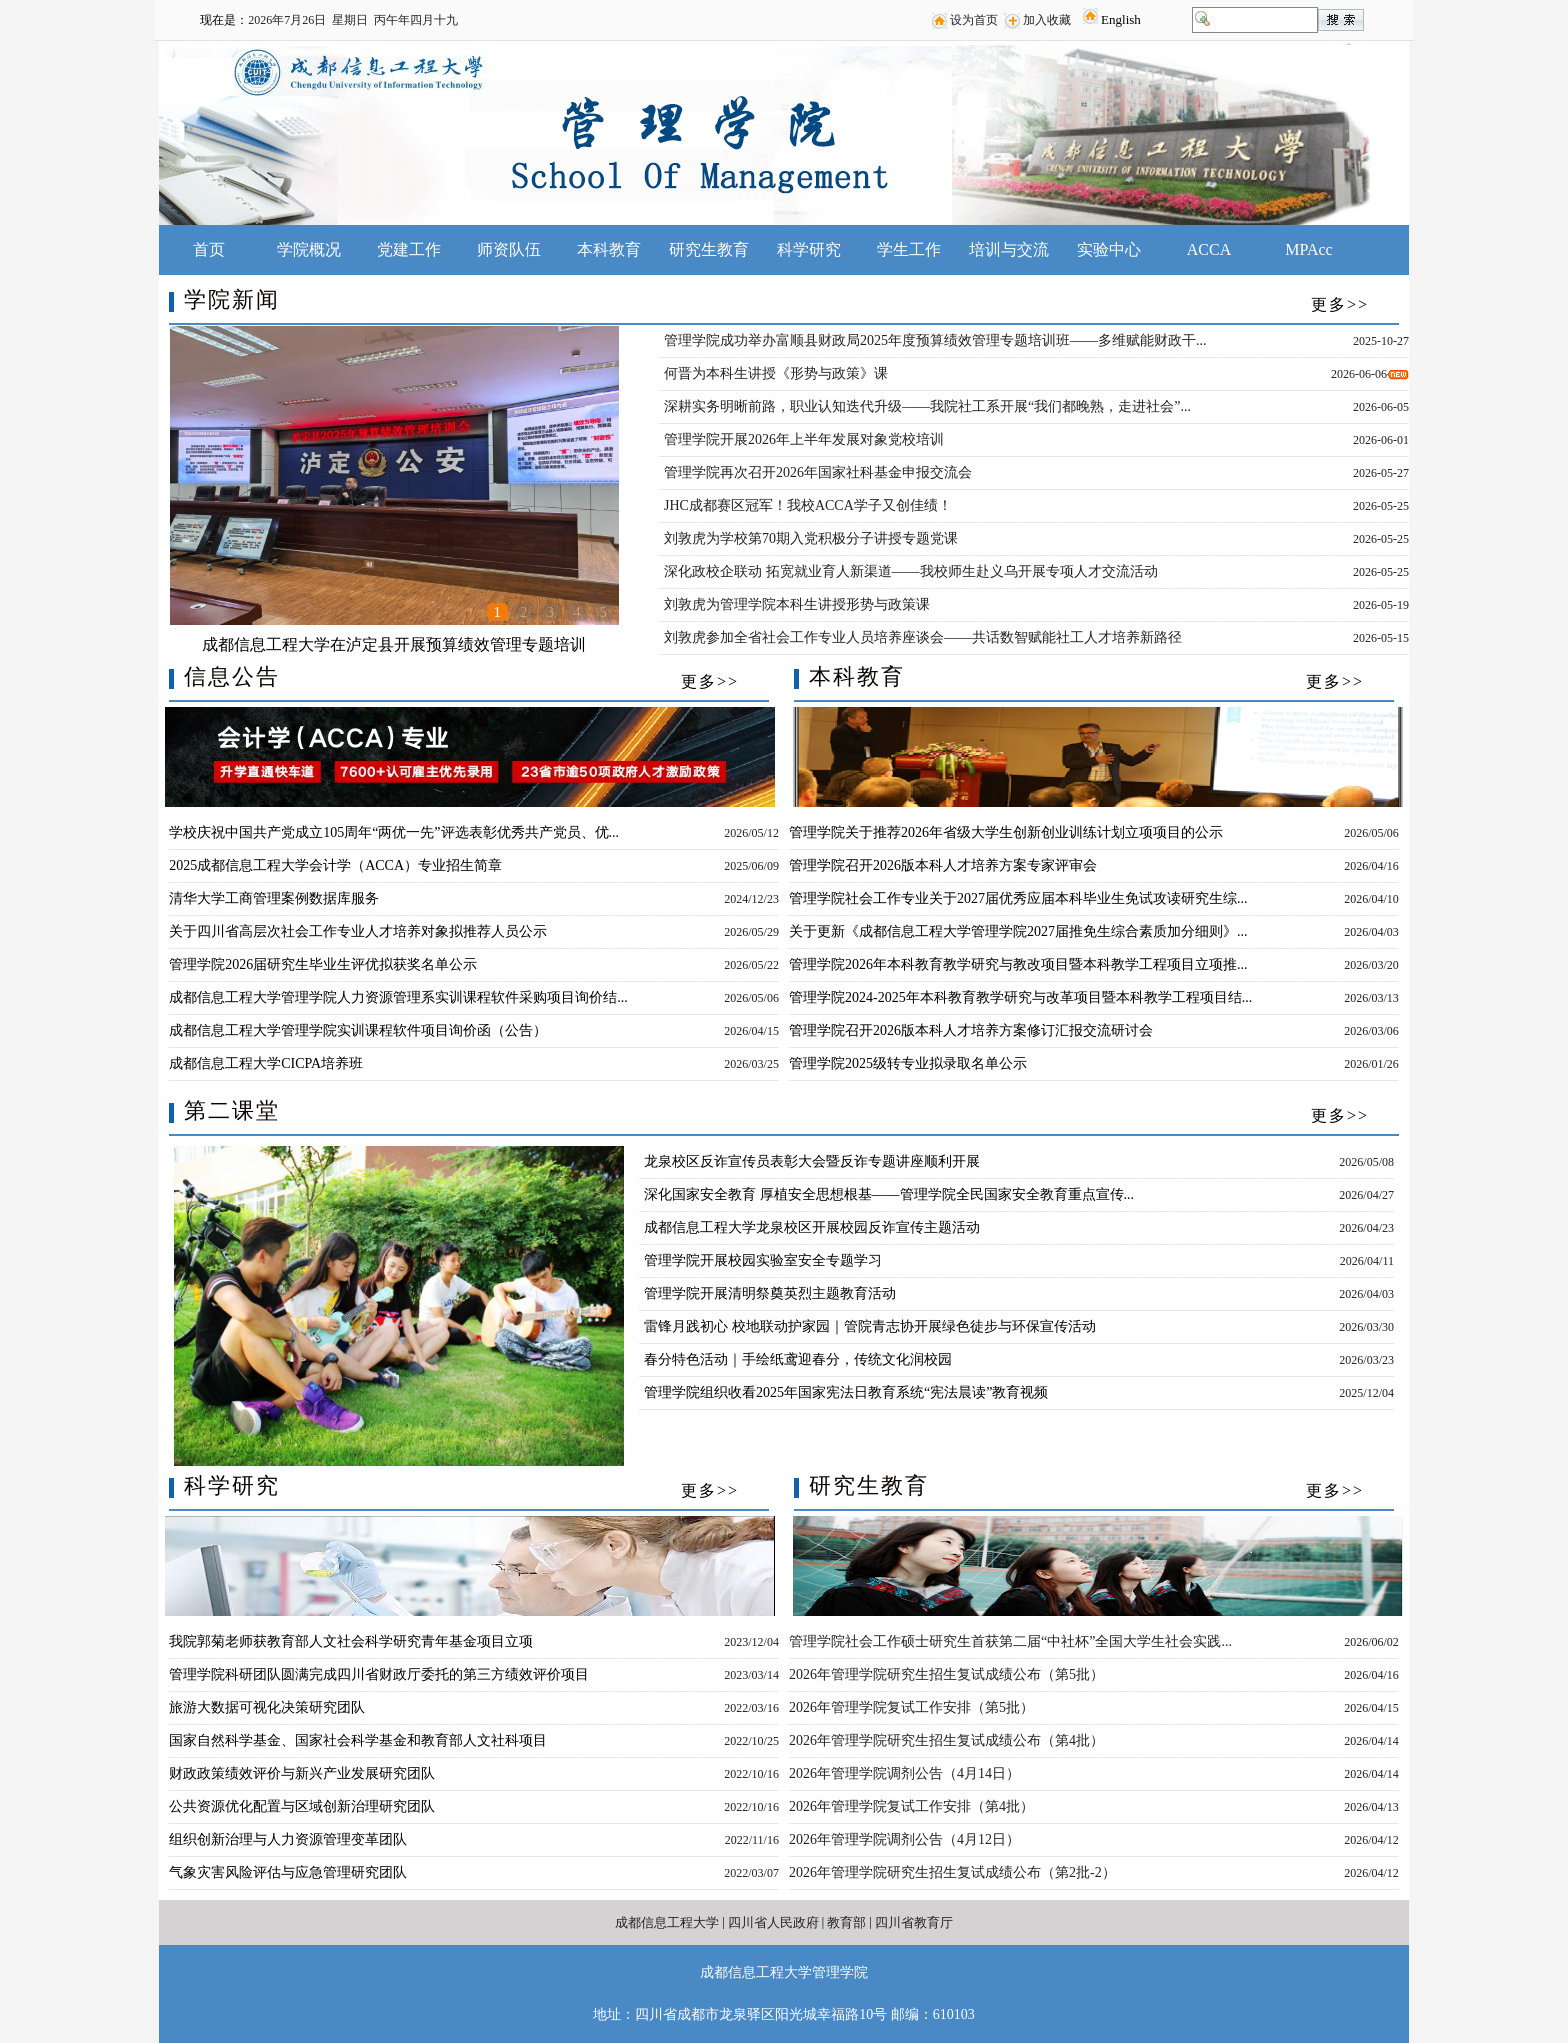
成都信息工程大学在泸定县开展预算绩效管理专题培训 (394, 644)
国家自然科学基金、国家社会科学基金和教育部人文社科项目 (358, 1740)
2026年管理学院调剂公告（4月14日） (904, 1773)
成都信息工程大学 (667, 1922)
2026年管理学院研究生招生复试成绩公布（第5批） (946, 1674)
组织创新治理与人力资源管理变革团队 (288, 1839)
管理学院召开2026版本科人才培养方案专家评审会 (943, 865)
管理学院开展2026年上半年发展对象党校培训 (804, 439)
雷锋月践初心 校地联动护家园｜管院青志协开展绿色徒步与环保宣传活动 (870, 1326)
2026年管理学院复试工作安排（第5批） (911, 1707)
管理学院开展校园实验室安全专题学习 (763, 1260)
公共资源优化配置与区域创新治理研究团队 (302, 1806)
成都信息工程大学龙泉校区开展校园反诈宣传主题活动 (812, 1227)
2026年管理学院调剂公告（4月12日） (904, 1839)
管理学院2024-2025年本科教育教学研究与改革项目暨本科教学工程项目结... (1020, 997)
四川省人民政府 (773, 1922)
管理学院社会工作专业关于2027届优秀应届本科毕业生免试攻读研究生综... (1018, 898)
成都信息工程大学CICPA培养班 (266, 1063)
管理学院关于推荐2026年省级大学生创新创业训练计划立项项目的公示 (1006, 832)
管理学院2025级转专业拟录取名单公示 (908, 1063)
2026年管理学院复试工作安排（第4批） (911, 1806)
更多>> (1340, 304)
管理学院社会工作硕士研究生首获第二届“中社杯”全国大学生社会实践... (1010, 1641)
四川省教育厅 (914, 1922)
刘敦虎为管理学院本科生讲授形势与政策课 (797, 604)
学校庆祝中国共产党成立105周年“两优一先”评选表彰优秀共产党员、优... (394, 832)
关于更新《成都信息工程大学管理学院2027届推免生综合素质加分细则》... (1018, 931)
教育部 (846, 1922)
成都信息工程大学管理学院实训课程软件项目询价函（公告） (358, 1030)
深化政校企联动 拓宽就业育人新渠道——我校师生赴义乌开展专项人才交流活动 (911, 571)
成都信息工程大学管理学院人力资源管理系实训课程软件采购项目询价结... (398, 997)
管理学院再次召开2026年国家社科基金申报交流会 (818, 472)
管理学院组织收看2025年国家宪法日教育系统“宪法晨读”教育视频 (846, 1392)
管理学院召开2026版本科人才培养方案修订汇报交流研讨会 (971, 1030)
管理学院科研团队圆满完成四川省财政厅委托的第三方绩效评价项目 (379, 1674)
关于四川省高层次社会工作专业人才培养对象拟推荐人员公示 (358, 931)
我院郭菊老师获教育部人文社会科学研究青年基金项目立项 (351, 1641)
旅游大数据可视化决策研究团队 (267, 1707)
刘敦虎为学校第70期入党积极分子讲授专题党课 (811, 538)
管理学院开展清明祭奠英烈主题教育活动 (770, 1293)
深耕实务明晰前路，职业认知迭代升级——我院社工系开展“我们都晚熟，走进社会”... (927, 406)
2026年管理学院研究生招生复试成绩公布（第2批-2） (952, 1872)
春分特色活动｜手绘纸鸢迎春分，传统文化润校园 (798, 1359)
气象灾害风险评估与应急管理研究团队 (288, 1872)
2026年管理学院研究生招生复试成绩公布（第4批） (946, 1740)
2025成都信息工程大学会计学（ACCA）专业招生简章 (335, 865)
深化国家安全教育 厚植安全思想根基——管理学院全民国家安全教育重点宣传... (889, 1194)
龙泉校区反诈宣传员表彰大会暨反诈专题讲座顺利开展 (812, 1161)
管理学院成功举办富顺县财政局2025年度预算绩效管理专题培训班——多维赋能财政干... (935, 340)
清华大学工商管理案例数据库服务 (274, 898)
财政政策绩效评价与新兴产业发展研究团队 (302, 1773)
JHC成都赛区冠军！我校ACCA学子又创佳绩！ (808, 505)
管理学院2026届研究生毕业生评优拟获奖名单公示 (323, 964)
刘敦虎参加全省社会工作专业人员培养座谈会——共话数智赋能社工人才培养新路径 (923, 637)
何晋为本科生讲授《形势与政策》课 (776, 373)
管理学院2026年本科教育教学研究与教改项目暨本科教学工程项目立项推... (1018, 964)
